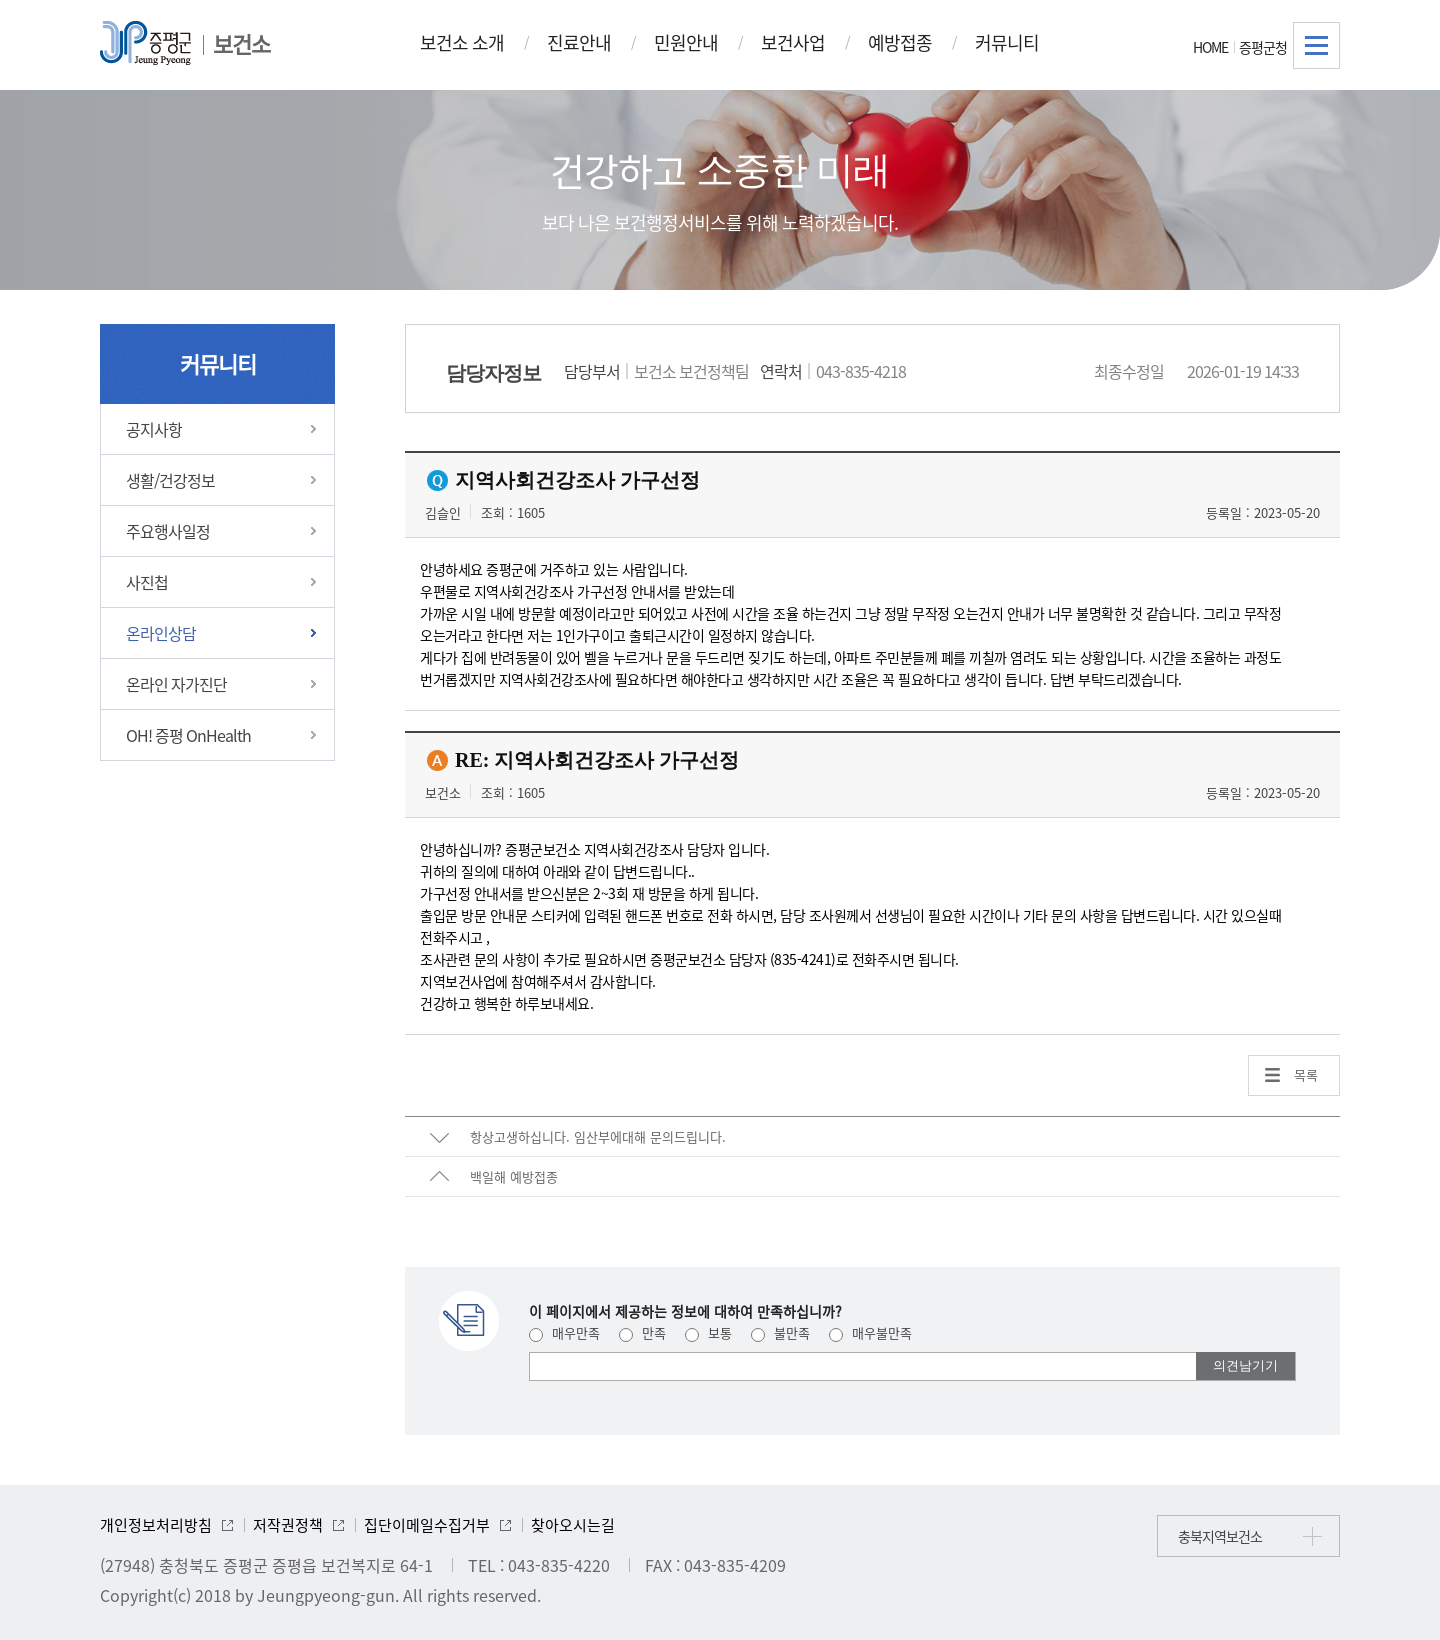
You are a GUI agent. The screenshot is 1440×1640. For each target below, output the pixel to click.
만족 (642, 1332)
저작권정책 (288, 1525)
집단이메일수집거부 (427, 1525)
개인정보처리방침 (156, 1525)
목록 (1306, 1074)
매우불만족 (870, 1332)
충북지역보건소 (1220, 1536)
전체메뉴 (1316, 45)
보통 (708, 1332)
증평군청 (1263, 47)
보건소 (241, 43)
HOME (1210, 47)
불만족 (780, 1332)
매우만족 (564, 1332)
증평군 (145, 43)
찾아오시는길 (573, 1525)
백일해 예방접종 (514, 1176)
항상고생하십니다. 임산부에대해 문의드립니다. (598, 1136)
